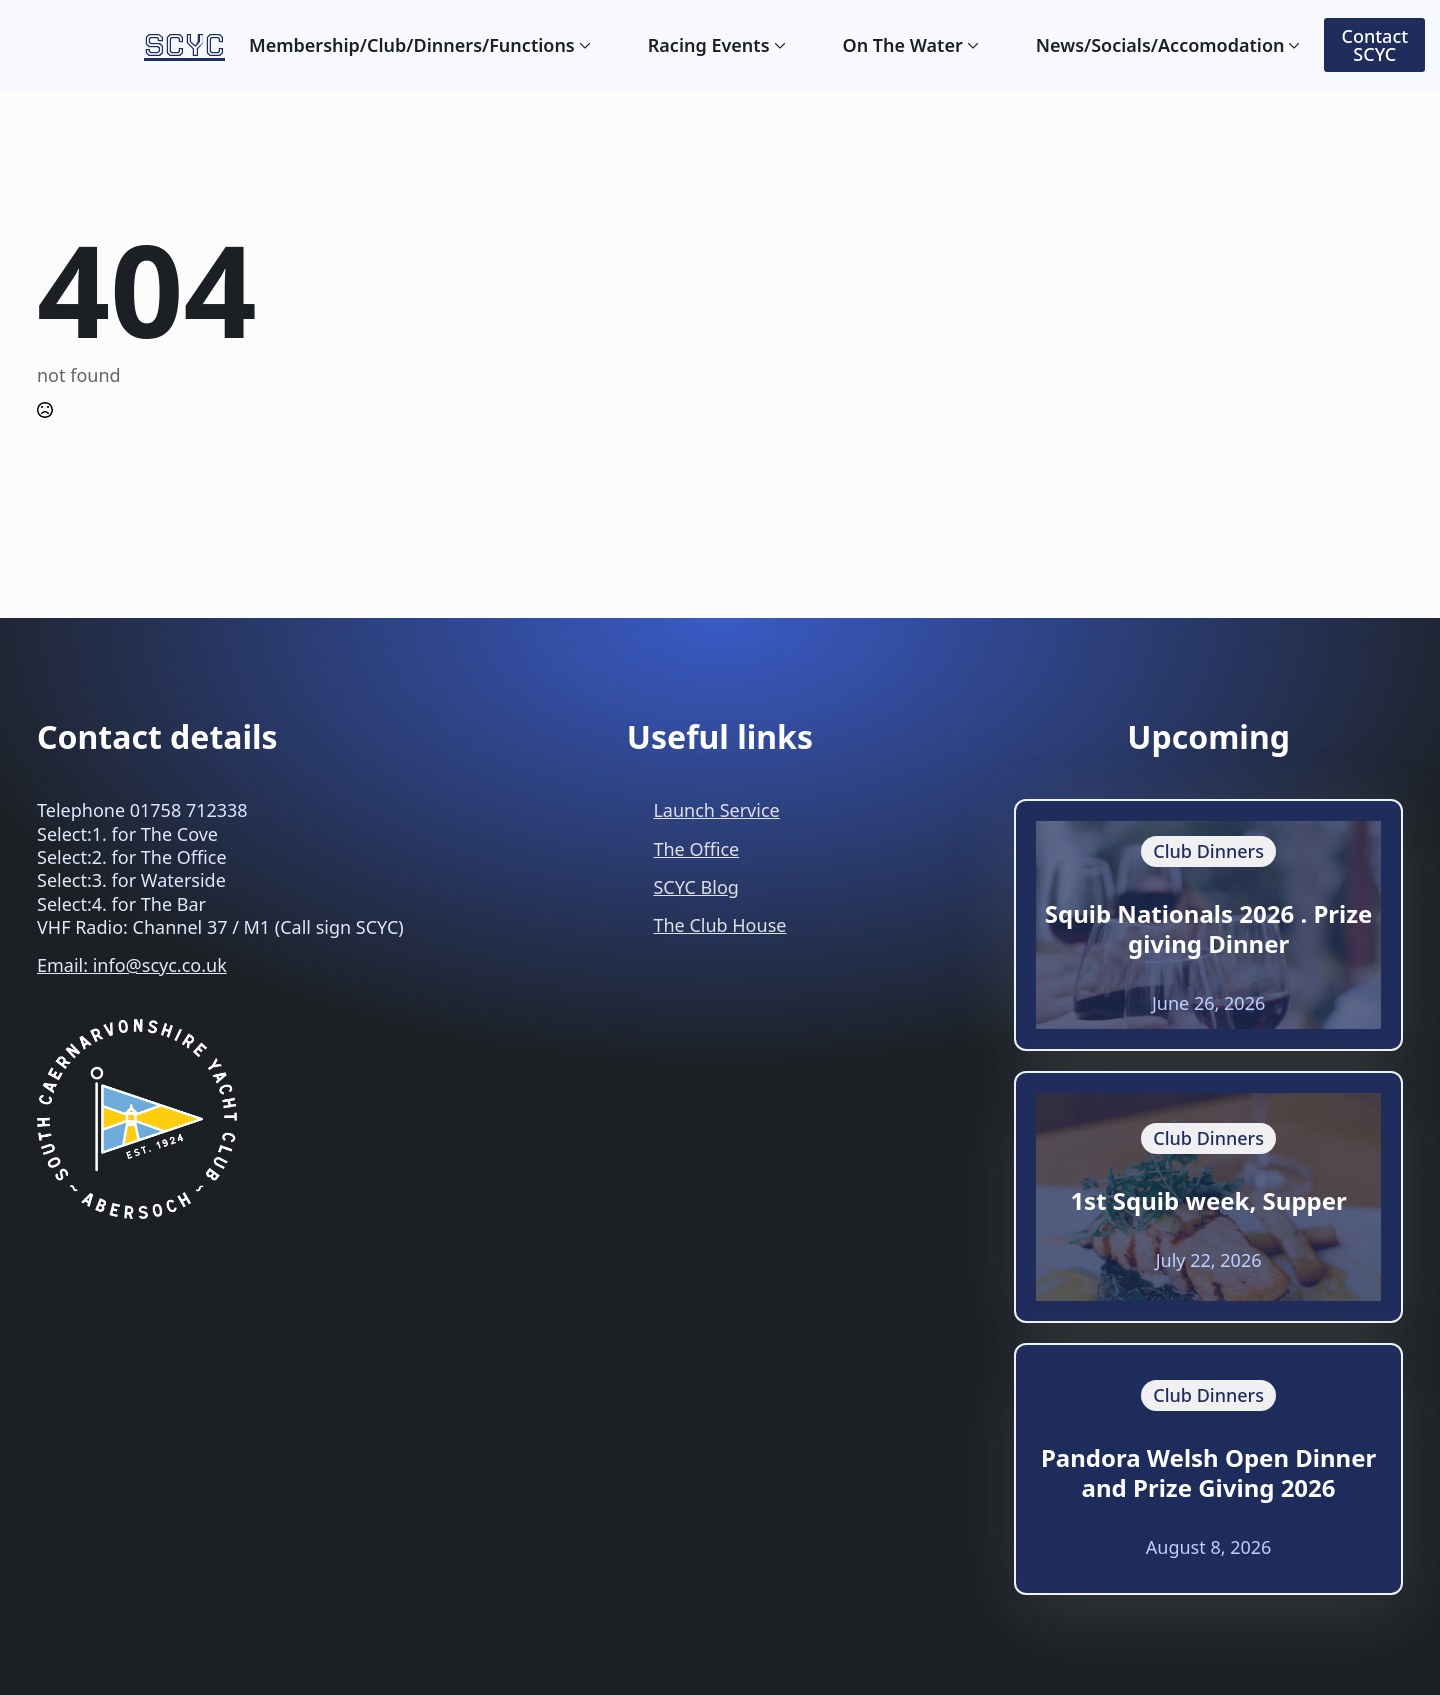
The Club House (719, 925)
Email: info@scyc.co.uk (132, 965)
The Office (696, 849)
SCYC (184, 44)
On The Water (903, 45)
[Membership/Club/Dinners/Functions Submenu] (583, 45)
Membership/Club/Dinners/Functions (412, 45)
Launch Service (716, 810)
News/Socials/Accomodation (1160, 45)
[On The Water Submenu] (971, 45)
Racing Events (709, 45)
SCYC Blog (695, 887)
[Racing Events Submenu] (778, 45)
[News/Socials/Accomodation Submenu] (1292, 45)
